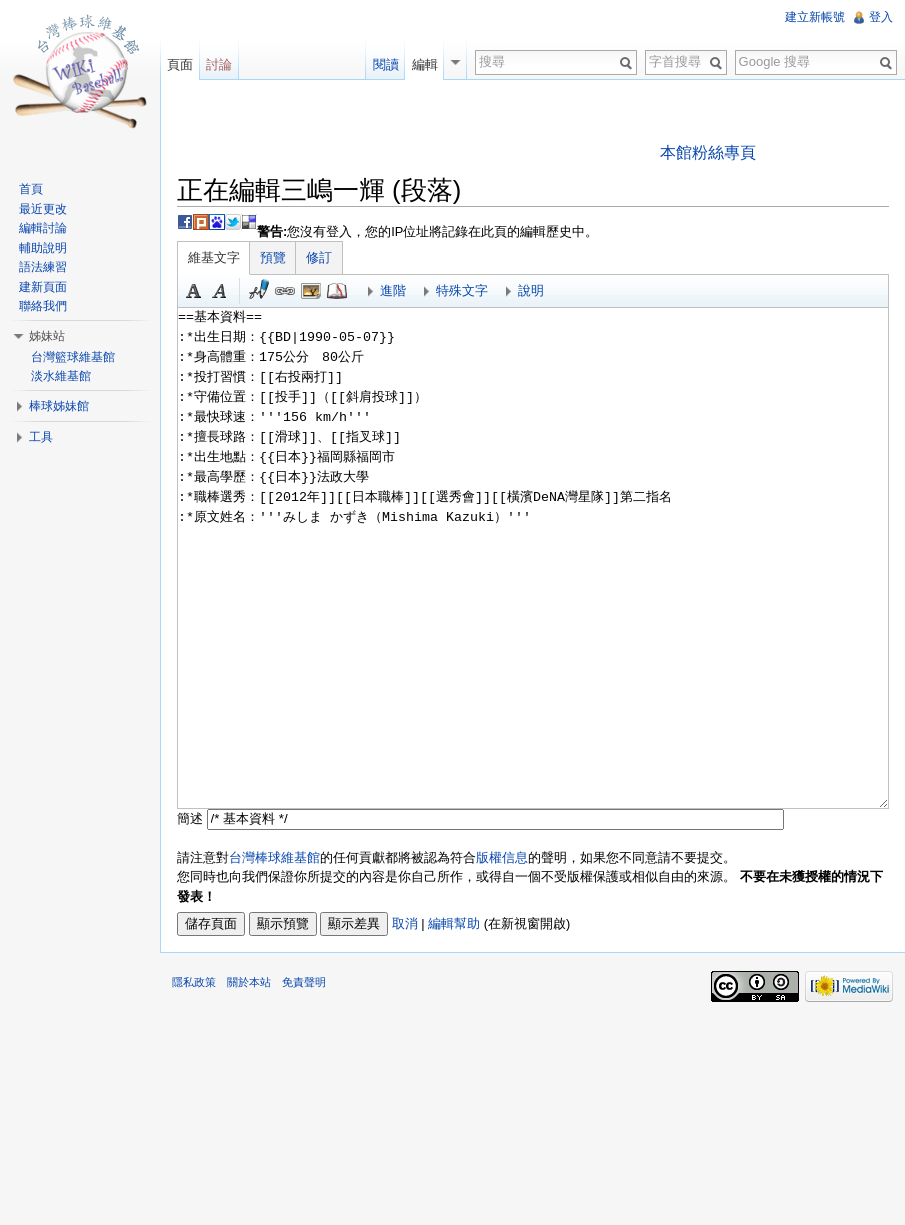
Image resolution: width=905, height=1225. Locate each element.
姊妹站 (47, 336)
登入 (881, 17)
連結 (285, 291)
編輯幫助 (454, 923)
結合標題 (311, 291)
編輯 (425, 64)
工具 (41, 437)
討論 (219, 64)
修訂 (319, 257)
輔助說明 (43, 248)
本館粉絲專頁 (708, 152)
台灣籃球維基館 (73, 357)
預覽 (273, 257)
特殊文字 (462, 290)
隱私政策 (194, 982)
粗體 (194, 291)
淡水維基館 (61, 376)
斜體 (220, 291)
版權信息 (502, 857)
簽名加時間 (259, 291)
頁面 (180, 64)
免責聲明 (304, 982)
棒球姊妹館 (59, 406)
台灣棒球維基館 (274, 857)
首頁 (31, 189)
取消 (405, 923)
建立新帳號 (815, 17)
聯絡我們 (43, 306)
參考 (337, 291)
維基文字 (214, 257)
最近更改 (43, 209)
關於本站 (249, 982)
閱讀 (386, 64)
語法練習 (43, 267)
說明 (531, 290)
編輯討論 (43, 228)
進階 (393, 290)
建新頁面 (43, 287)
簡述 (190, 818)
